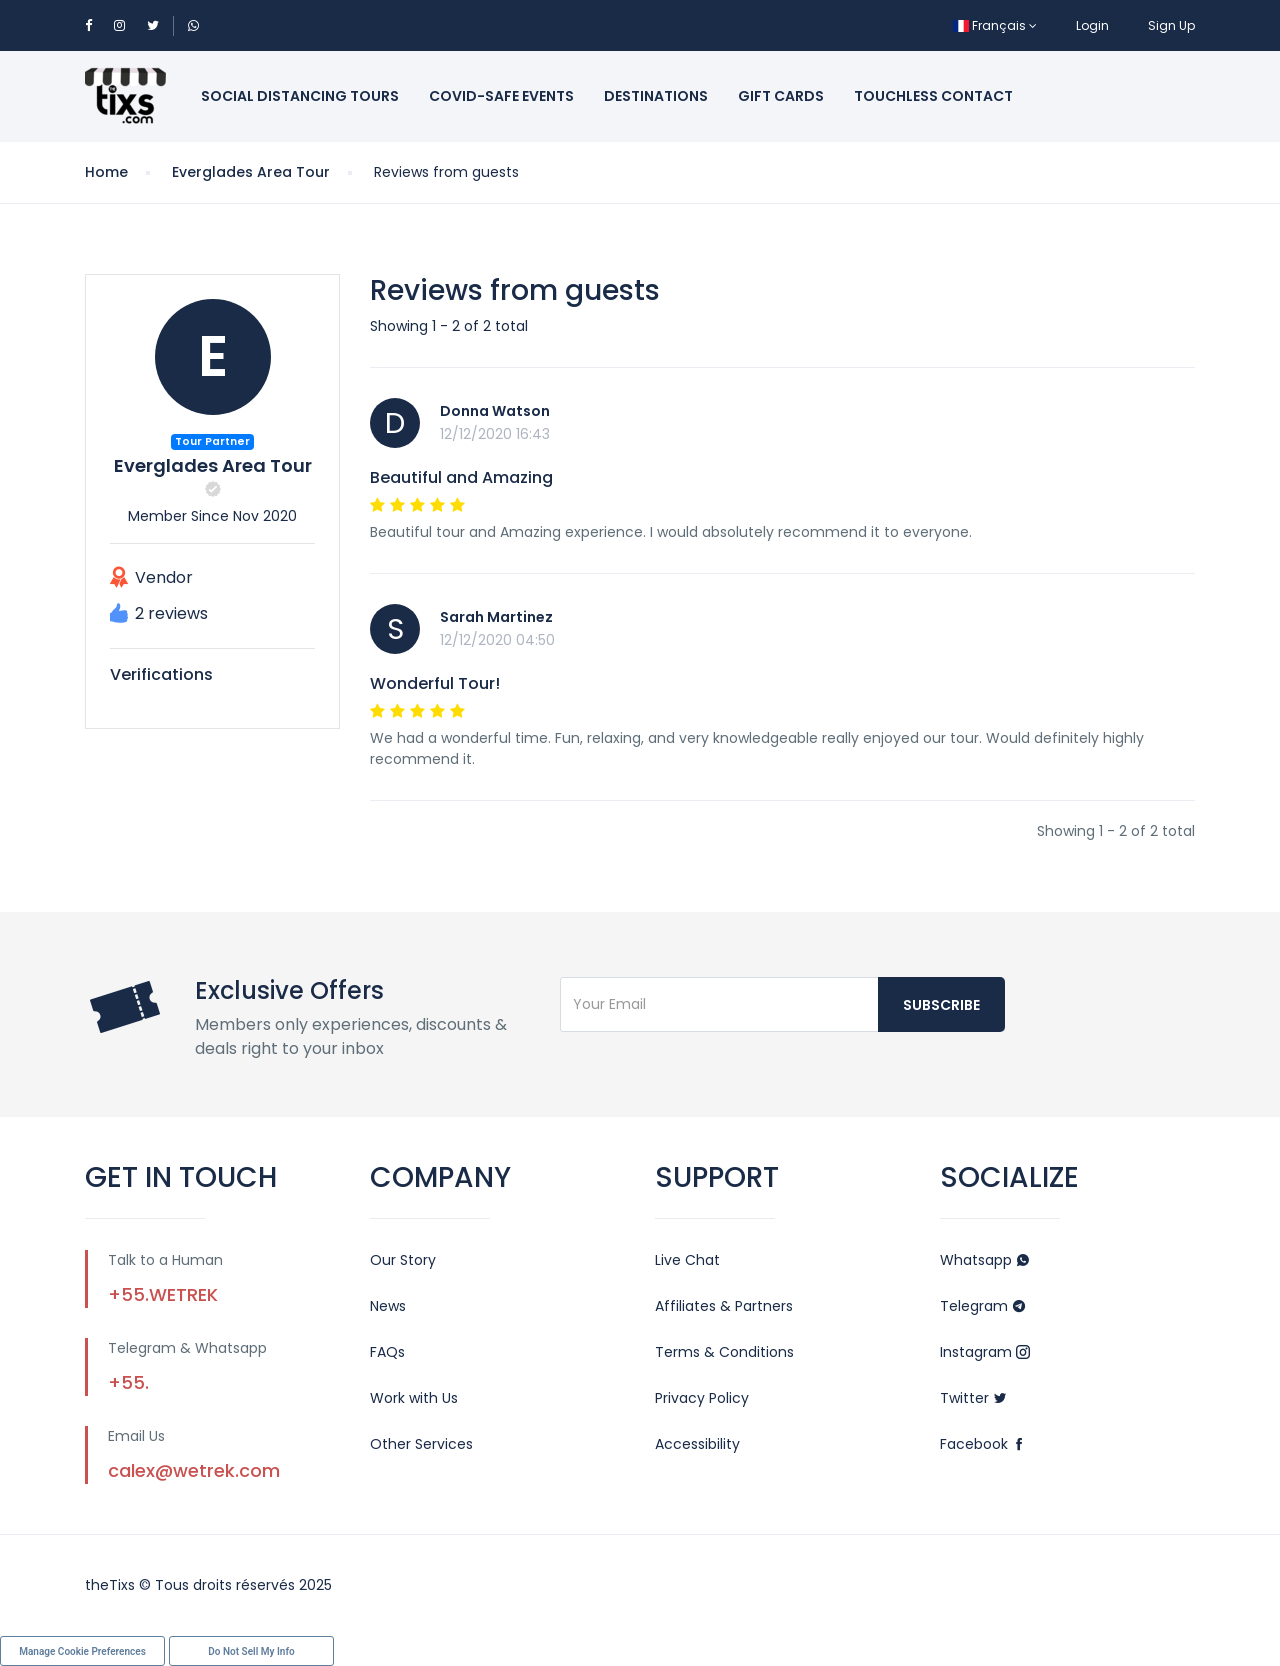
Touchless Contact (933, 96)
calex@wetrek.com (194, 1470)
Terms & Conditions (724, 1352)
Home (106, 172)
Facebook (983, 1444)
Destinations (656, 96)
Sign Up (1171, 25)
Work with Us (414, 1398)
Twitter (973, 1398)
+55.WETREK (163, 1294)
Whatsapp (985, 1260)
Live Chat (687, 1260)
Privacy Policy (702, 1398)
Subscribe (941, 1005)
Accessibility (697, 1444)
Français (995, 25)
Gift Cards (781, 96)
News (388, 1306)
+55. (128, 1382)
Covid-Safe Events (501, 96)
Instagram (985, 1352)
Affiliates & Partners (724, 1306)
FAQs (387, 1352)
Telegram (983, 1306)
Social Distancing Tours (300, 96)
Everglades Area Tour (251, 172)
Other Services (421, 1444)
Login (1092, 25)
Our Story (403, 1260)
